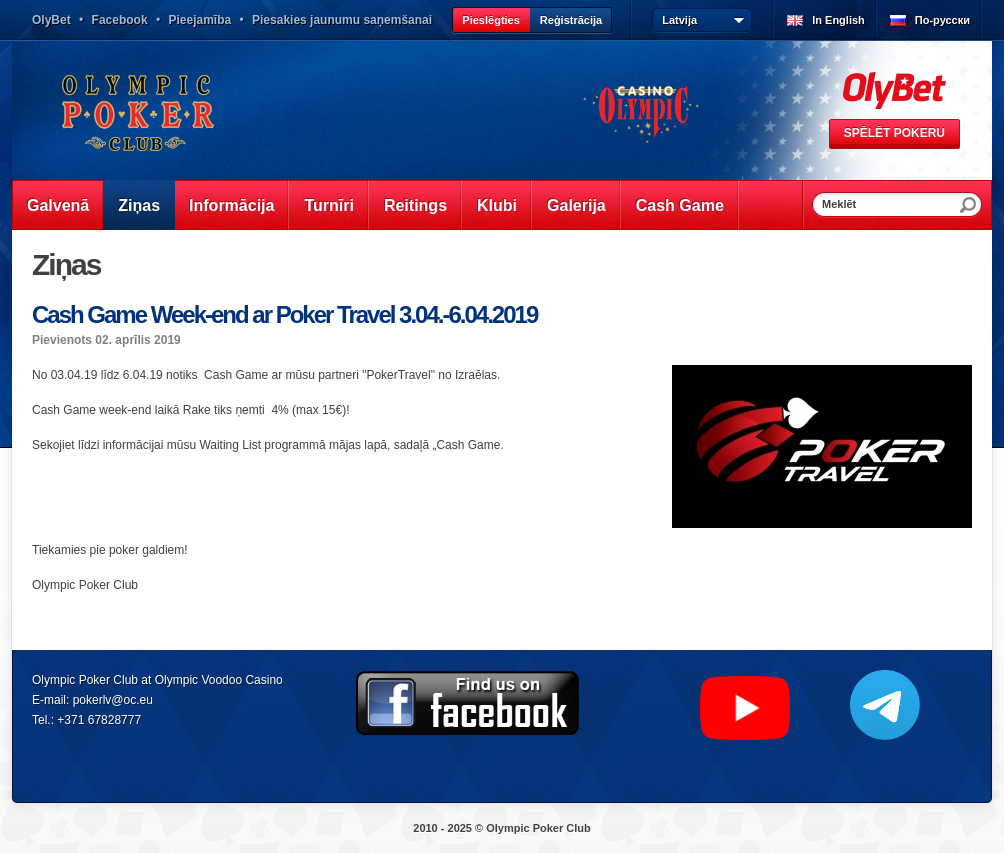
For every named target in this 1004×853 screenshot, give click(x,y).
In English (838, 20)
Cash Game (680, 205)
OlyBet (51, 20)
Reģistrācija (571, 20)
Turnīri (328, 205)
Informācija (231, 205)
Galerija (576, 205)
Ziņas (139, 205)
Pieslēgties (490, 20)
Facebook (120, 20)
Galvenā (58, 205)
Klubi (497, 205)
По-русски (942, 20)
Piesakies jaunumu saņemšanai (342, 20)
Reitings (415, 205)
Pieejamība (199, 20)
